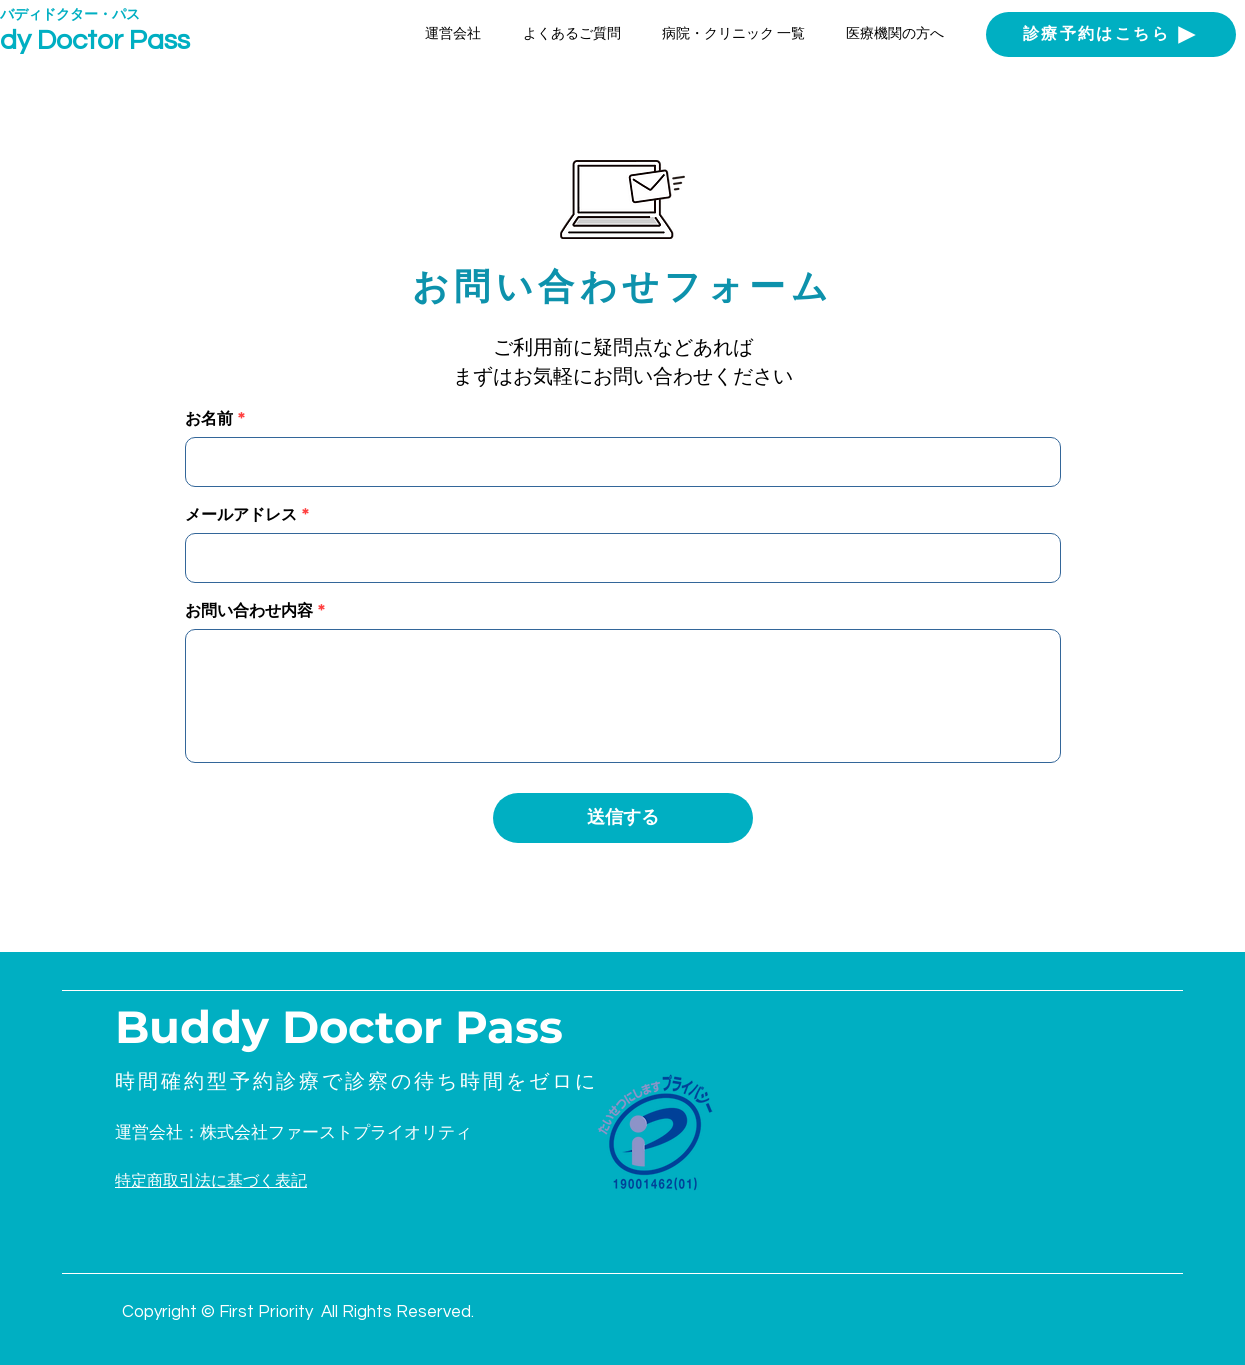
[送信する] (623, 818)
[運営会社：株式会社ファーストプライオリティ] (314, 1133)
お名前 (209, 419)
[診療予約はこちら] (1111, 34)
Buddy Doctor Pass (339, 1026)
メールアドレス (241, 515)
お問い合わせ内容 (249, 611)
